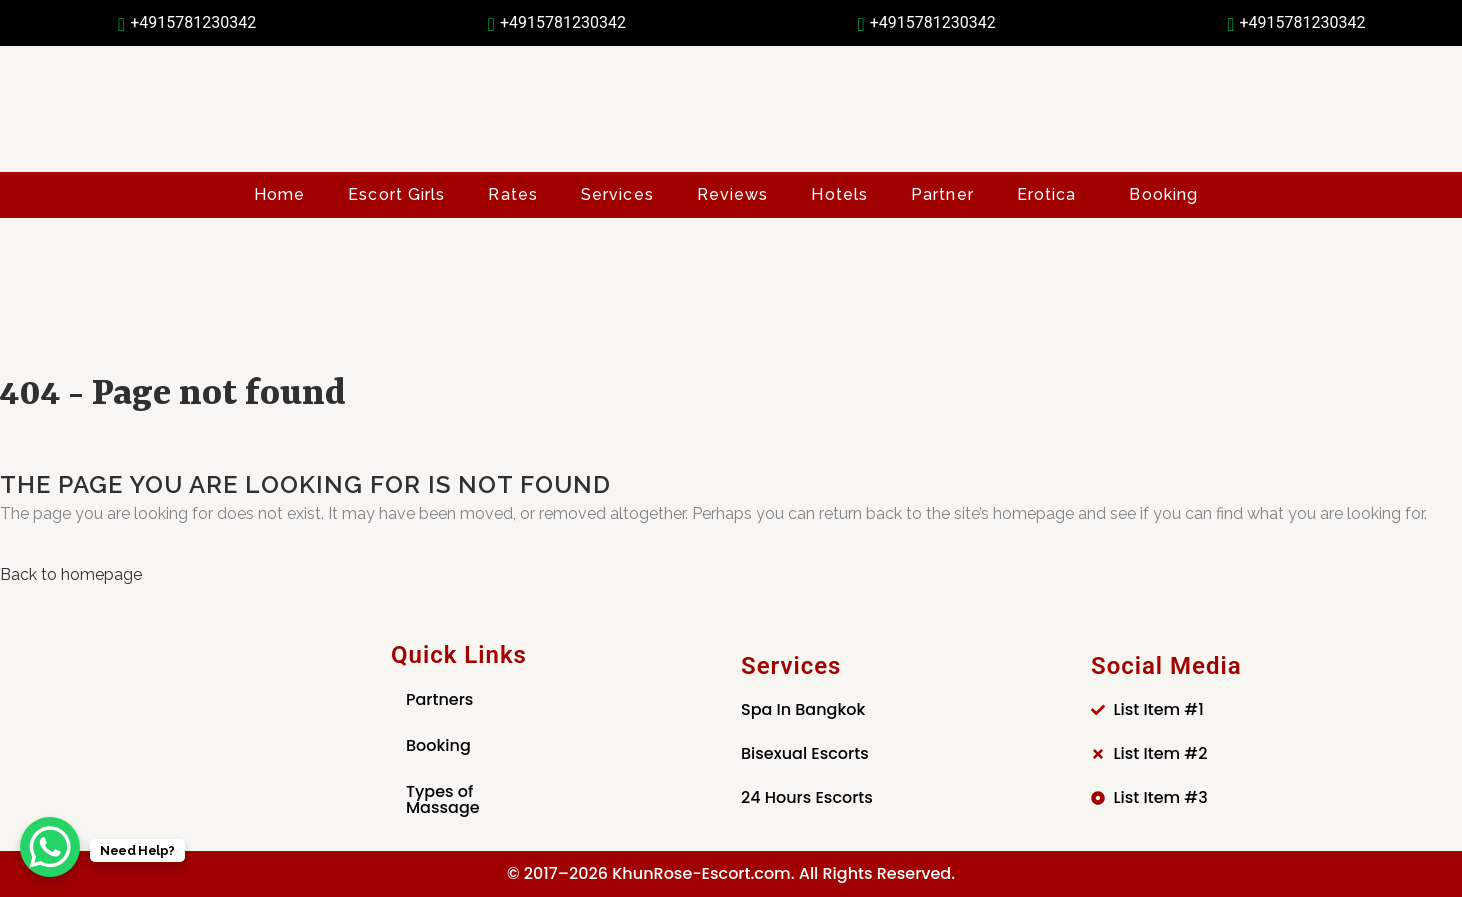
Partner (942, 194)
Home (279, 194)
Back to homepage (71, 574)
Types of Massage (443, 799)
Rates (513, 194)
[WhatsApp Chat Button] (50, 847)
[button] (1052, 195)
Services (617, 194)
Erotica (1047, 194)
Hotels (839, 194)
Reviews (733, 194)
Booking (1163, 194)
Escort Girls (396, 194)
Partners (439, 699)
